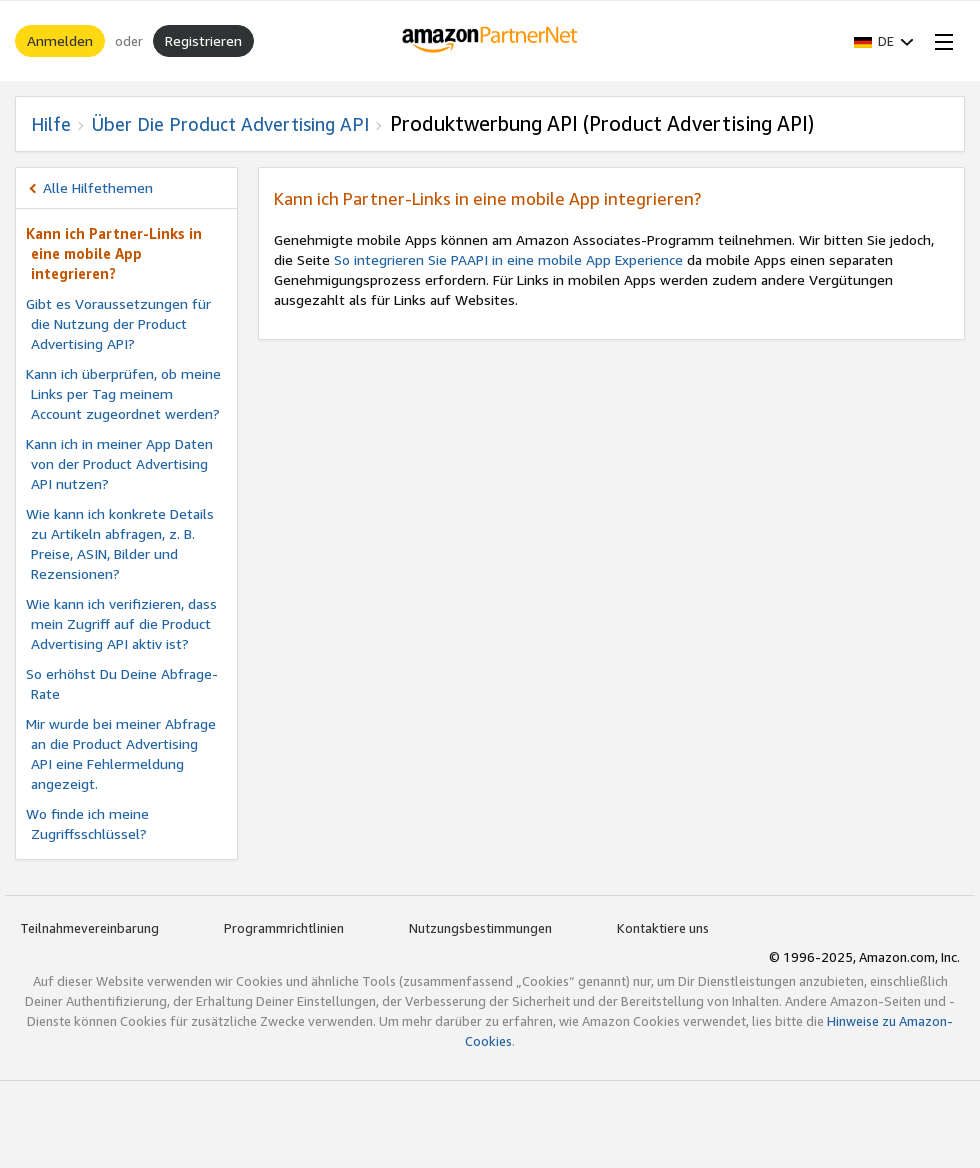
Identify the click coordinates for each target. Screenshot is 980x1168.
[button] (884, 41)
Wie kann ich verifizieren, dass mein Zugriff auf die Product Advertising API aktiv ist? (121, 623)
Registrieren (203, 40)
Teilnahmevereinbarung (89, 928)
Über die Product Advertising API (230, 124)
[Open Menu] (940, 41)
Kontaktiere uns (663, 928)
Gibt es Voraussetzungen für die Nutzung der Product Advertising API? (118, 323)
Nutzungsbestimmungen (480, 928)
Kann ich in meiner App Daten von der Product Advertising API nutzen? (119, 463)
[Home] (490, 41)
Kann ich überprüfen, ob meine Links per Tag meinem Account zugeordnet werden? (123, 393)
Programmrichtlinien (284, 928)
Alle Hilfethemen (98, 187)
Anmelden (60, 40)
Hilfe (51, 124)
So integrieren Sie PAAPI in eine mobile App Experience (508, 259)
